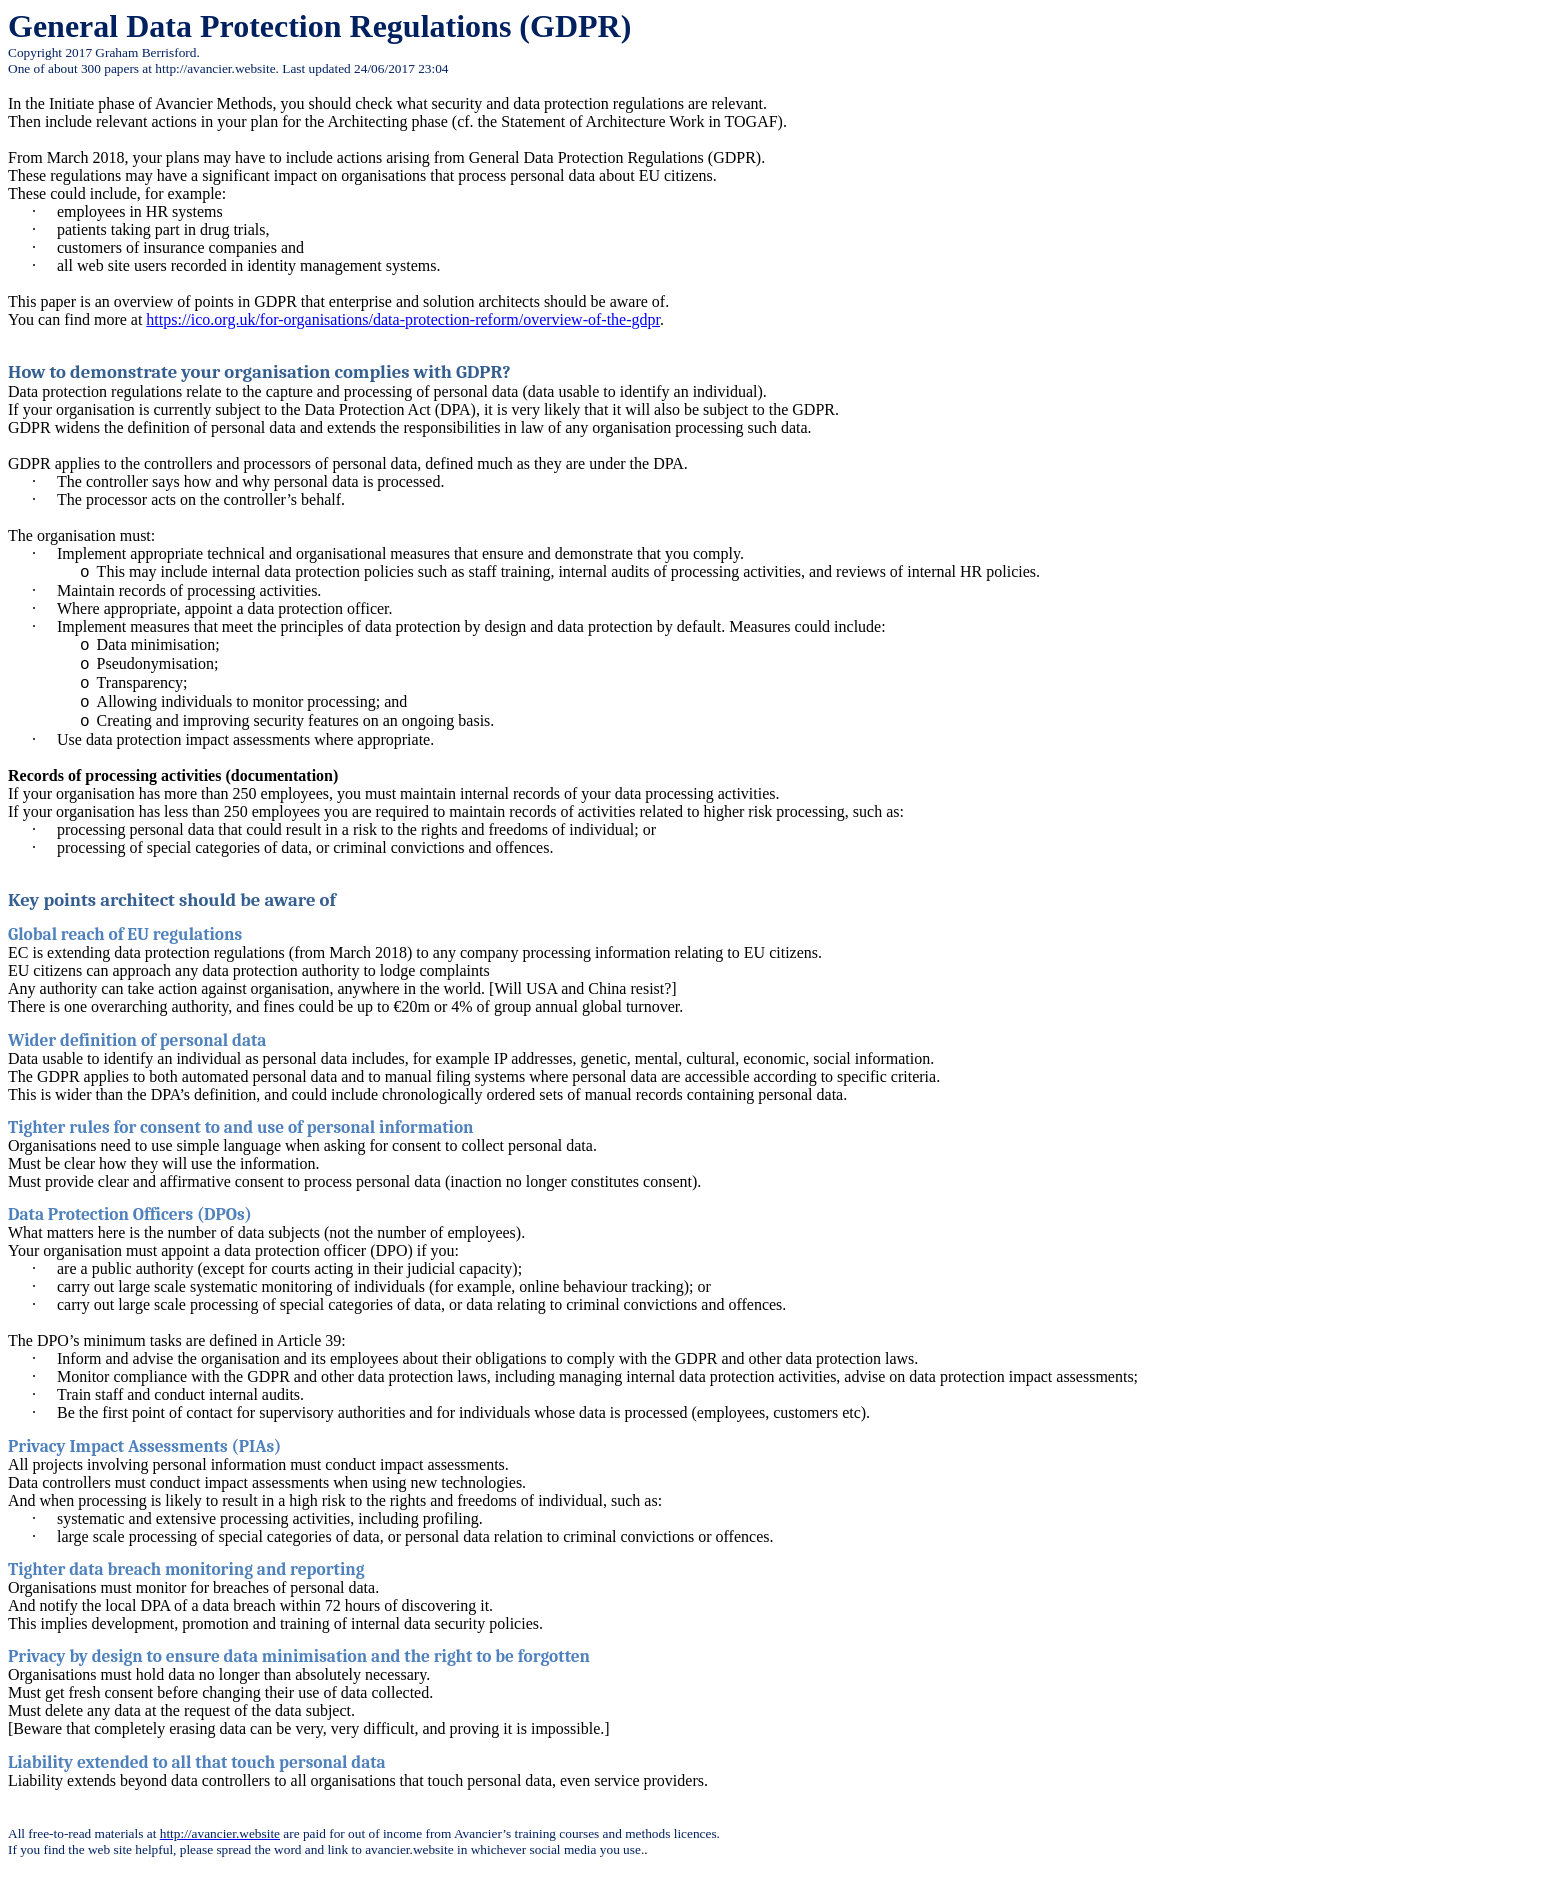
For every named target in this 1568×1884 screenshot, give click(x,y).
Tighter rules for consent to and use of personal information (241, 1127)
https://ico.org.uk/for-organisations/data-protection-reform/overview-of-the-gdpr (403, 319)
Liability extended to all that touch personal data (197, 1762)
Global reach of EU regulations (125, 934)
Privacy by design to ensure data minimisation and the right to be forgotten (299, 1656)
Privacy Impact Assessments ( (123, 1446)
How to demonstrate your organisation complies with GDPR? (259, 372)
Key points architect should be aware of (172, 900)
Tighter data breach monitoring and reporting (186, 1569)
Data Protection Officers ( (106, 1214)
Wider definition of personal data (137, 1040)
